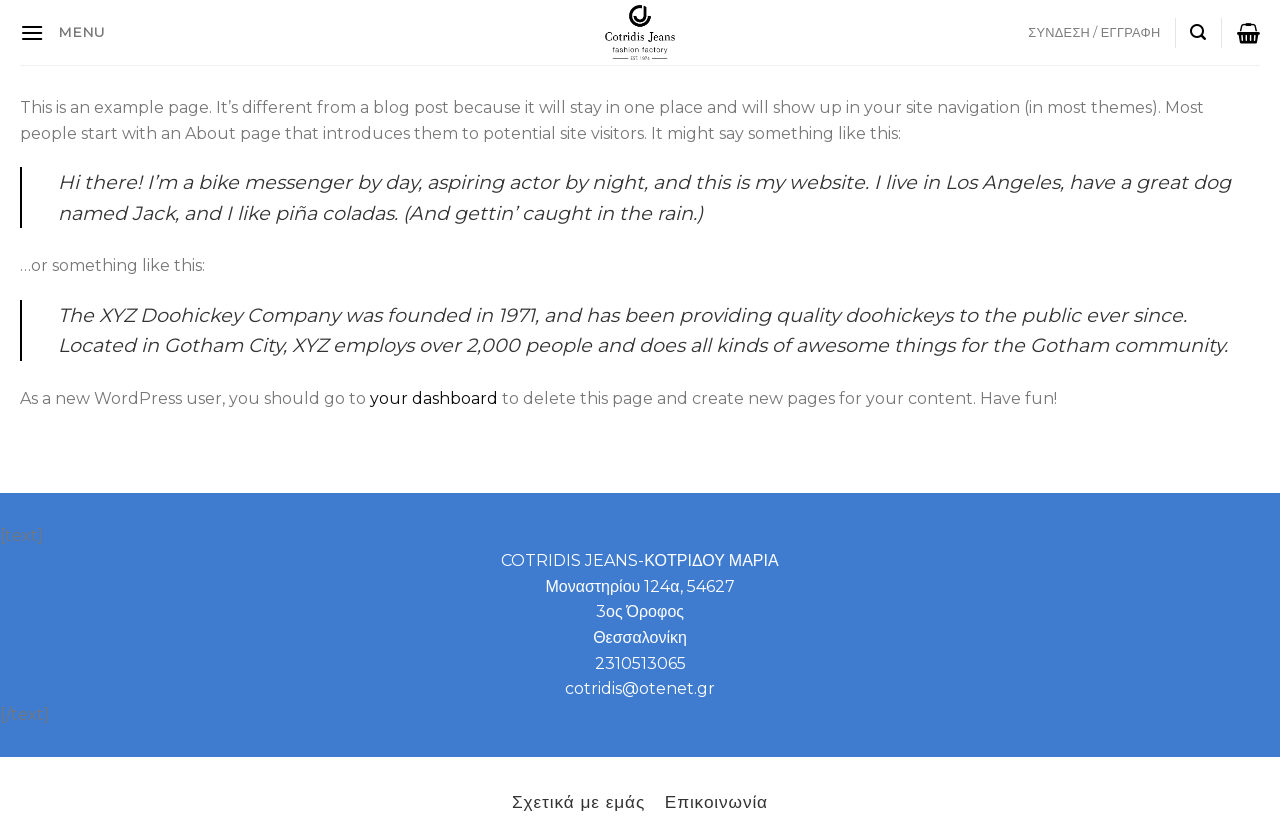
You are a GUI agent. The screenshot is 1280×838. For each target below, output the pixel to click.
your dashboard (434, 398)
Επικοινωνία (716, 801)
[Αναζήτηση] (1198, 32)
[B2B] (32, 32)
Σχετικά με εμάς (578, 801)
